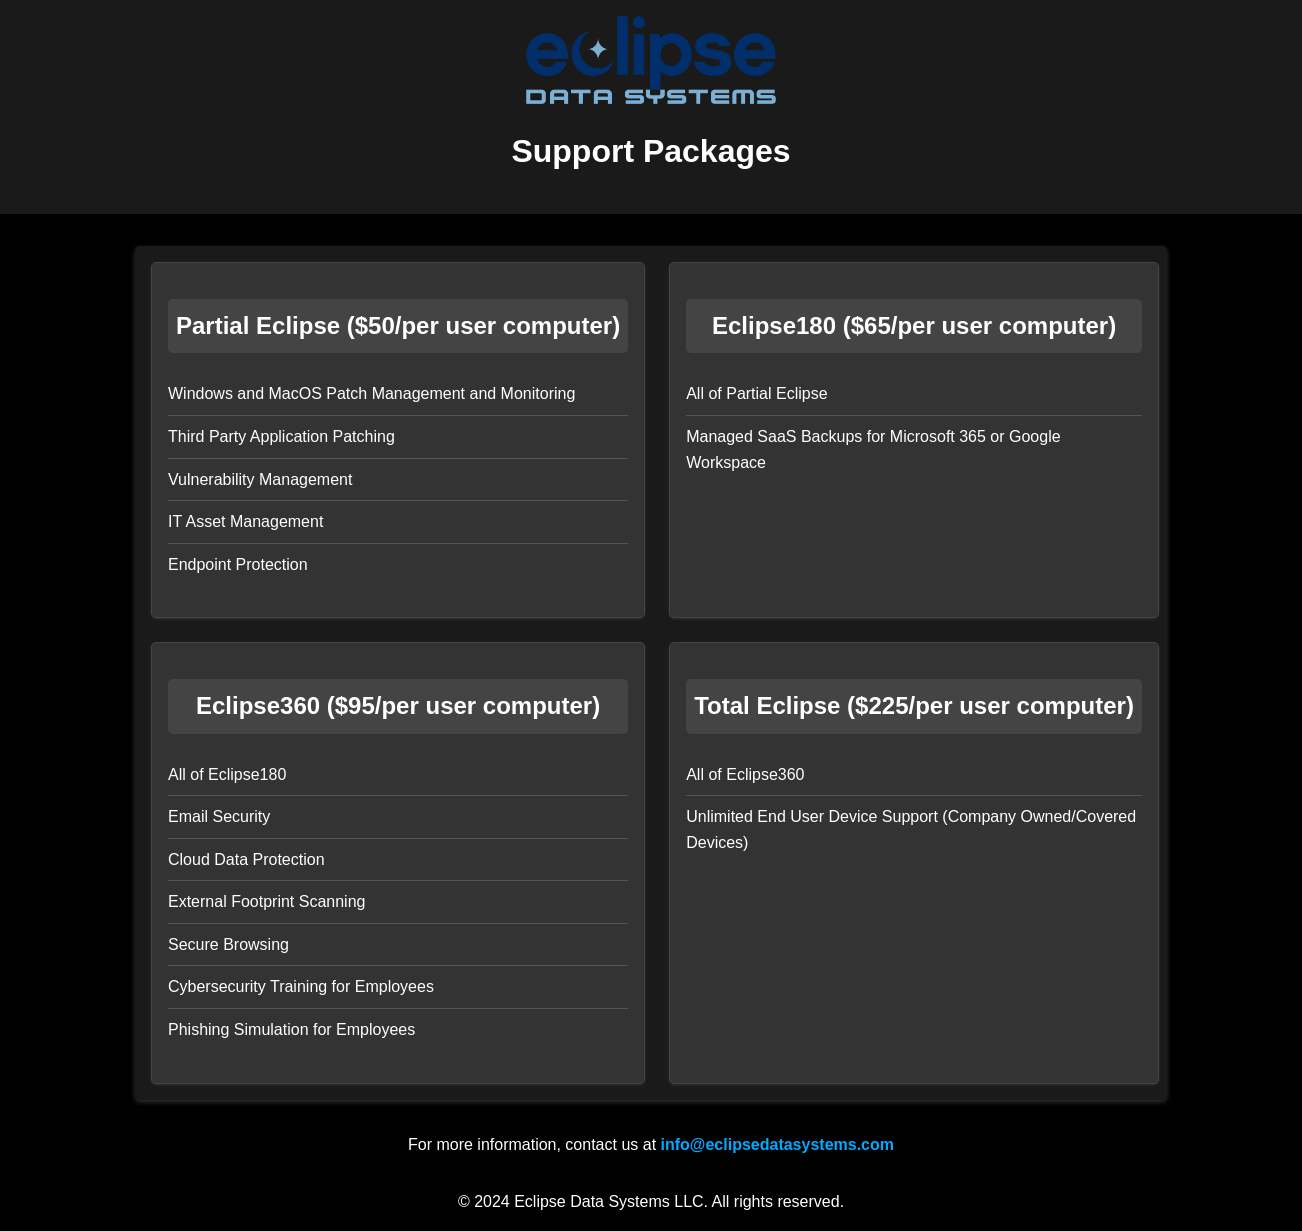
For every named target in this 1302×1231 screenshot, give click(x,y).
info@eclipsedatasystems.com (777, 1144)
